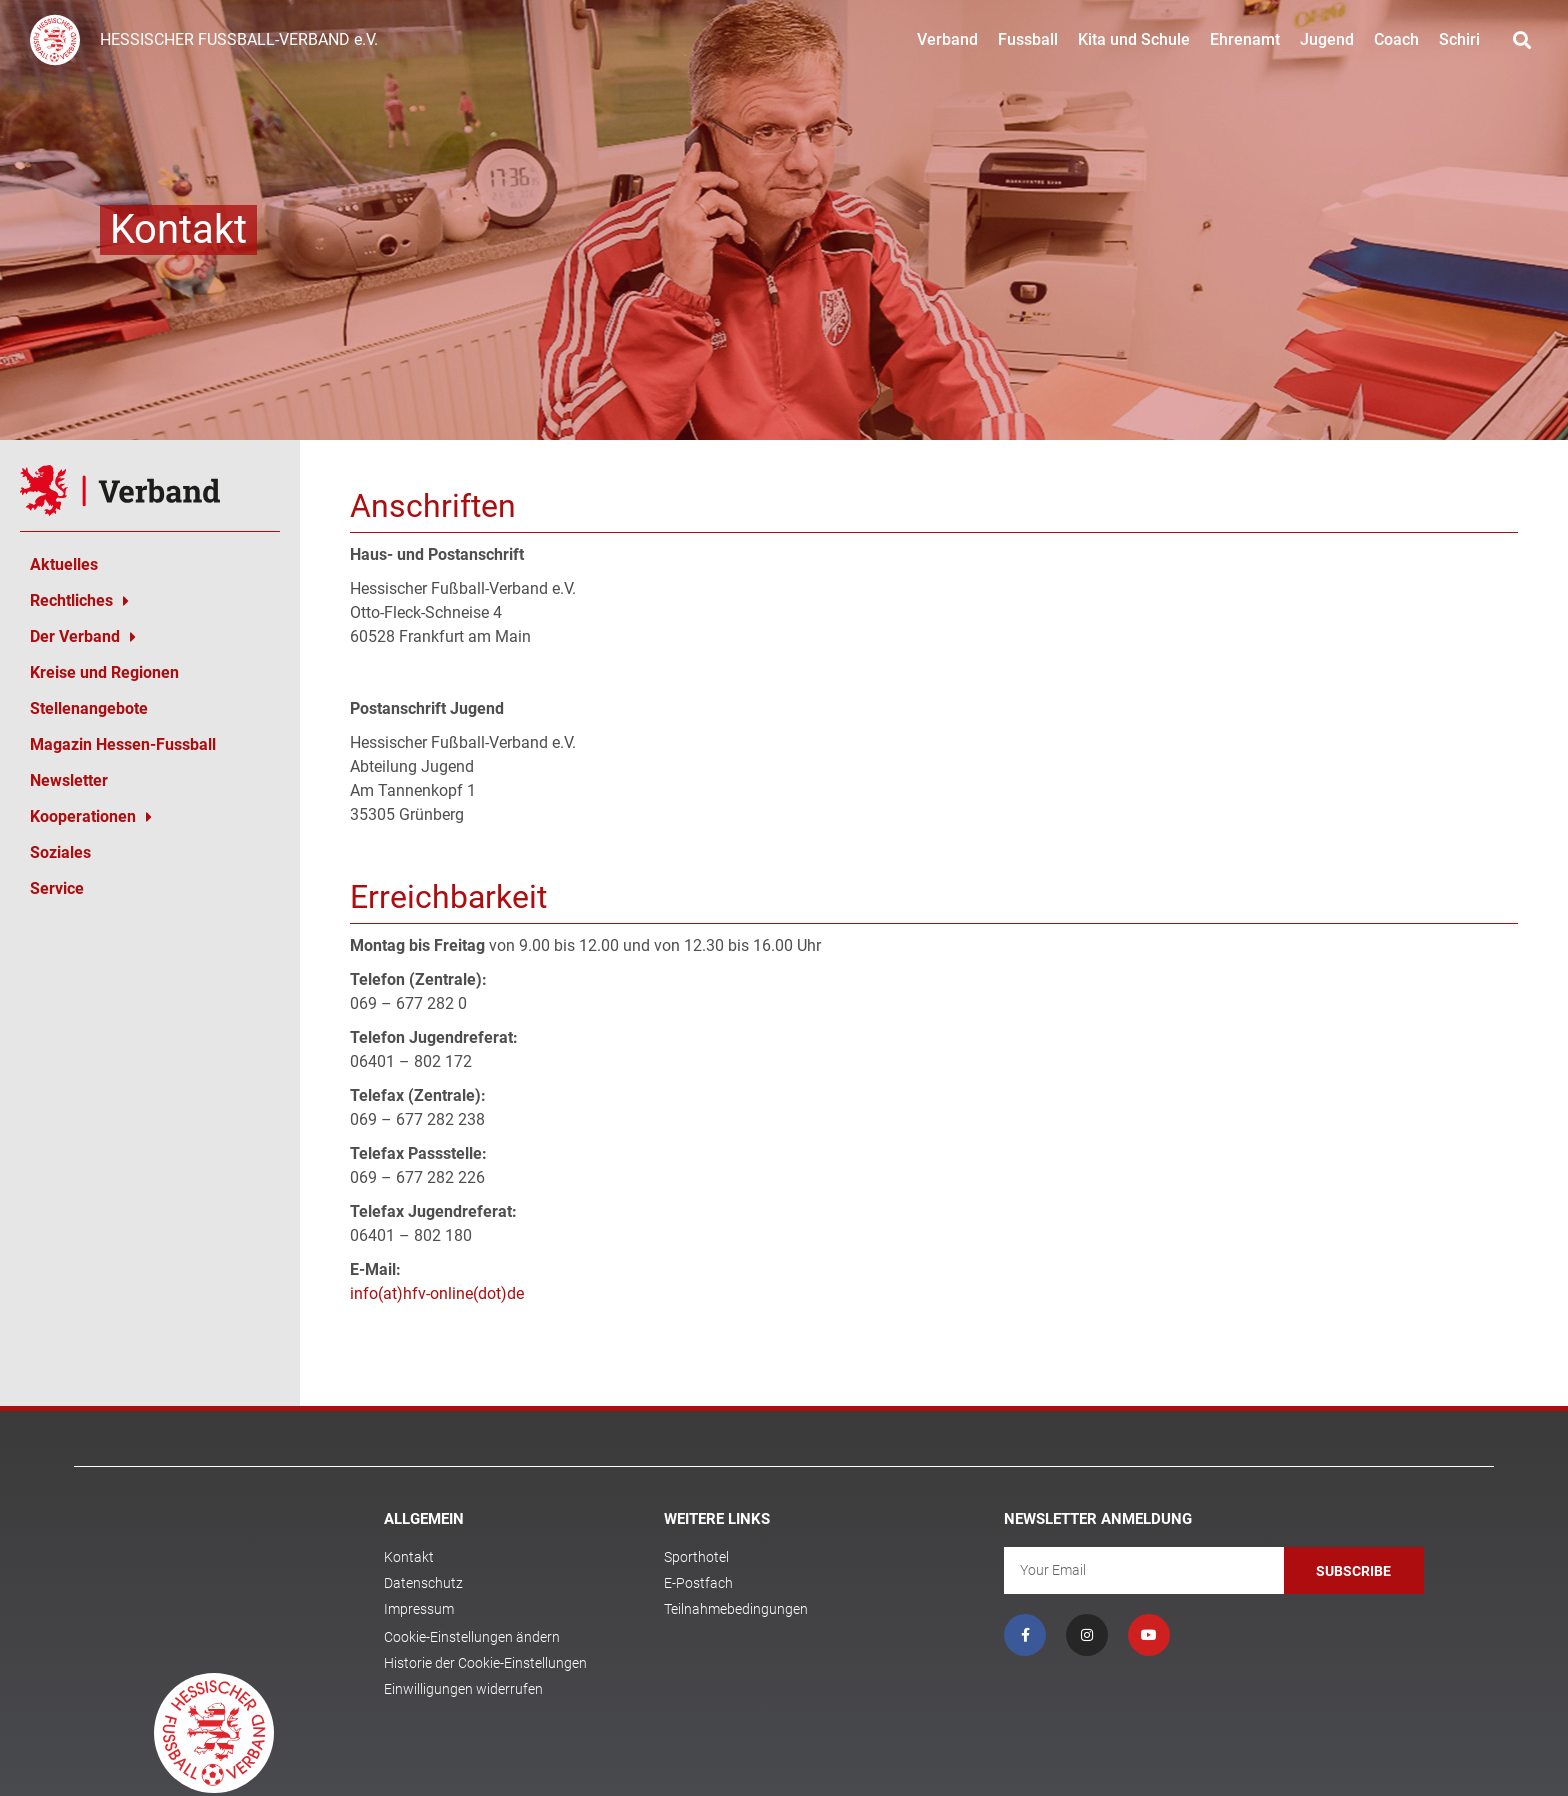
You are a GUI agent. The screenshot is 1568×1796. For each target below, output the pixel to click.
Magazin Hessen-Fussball (123, 744)
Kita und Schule (1134, 39)
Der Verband (83, 637)
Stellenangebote (89, 708)
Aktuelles (64, 564)
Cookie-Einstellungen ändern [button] (472, 1637)
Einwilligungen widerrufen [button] (463, 1689)
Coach (1396, 39)
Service (57, 888)
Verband (947, 39)
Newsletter (69, 780)
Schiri (1459, 39)
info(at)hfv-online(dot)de (437, 1293)
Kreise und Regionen (104, 672)
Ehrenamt (1245, 39)
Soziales (60, 852)
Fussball (1028, 39)
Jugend (1327, 39)
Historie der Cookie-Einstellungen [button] (485, 1663)
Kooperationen (91, 817)
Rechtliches (79, 601)
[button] (1521, 40)
